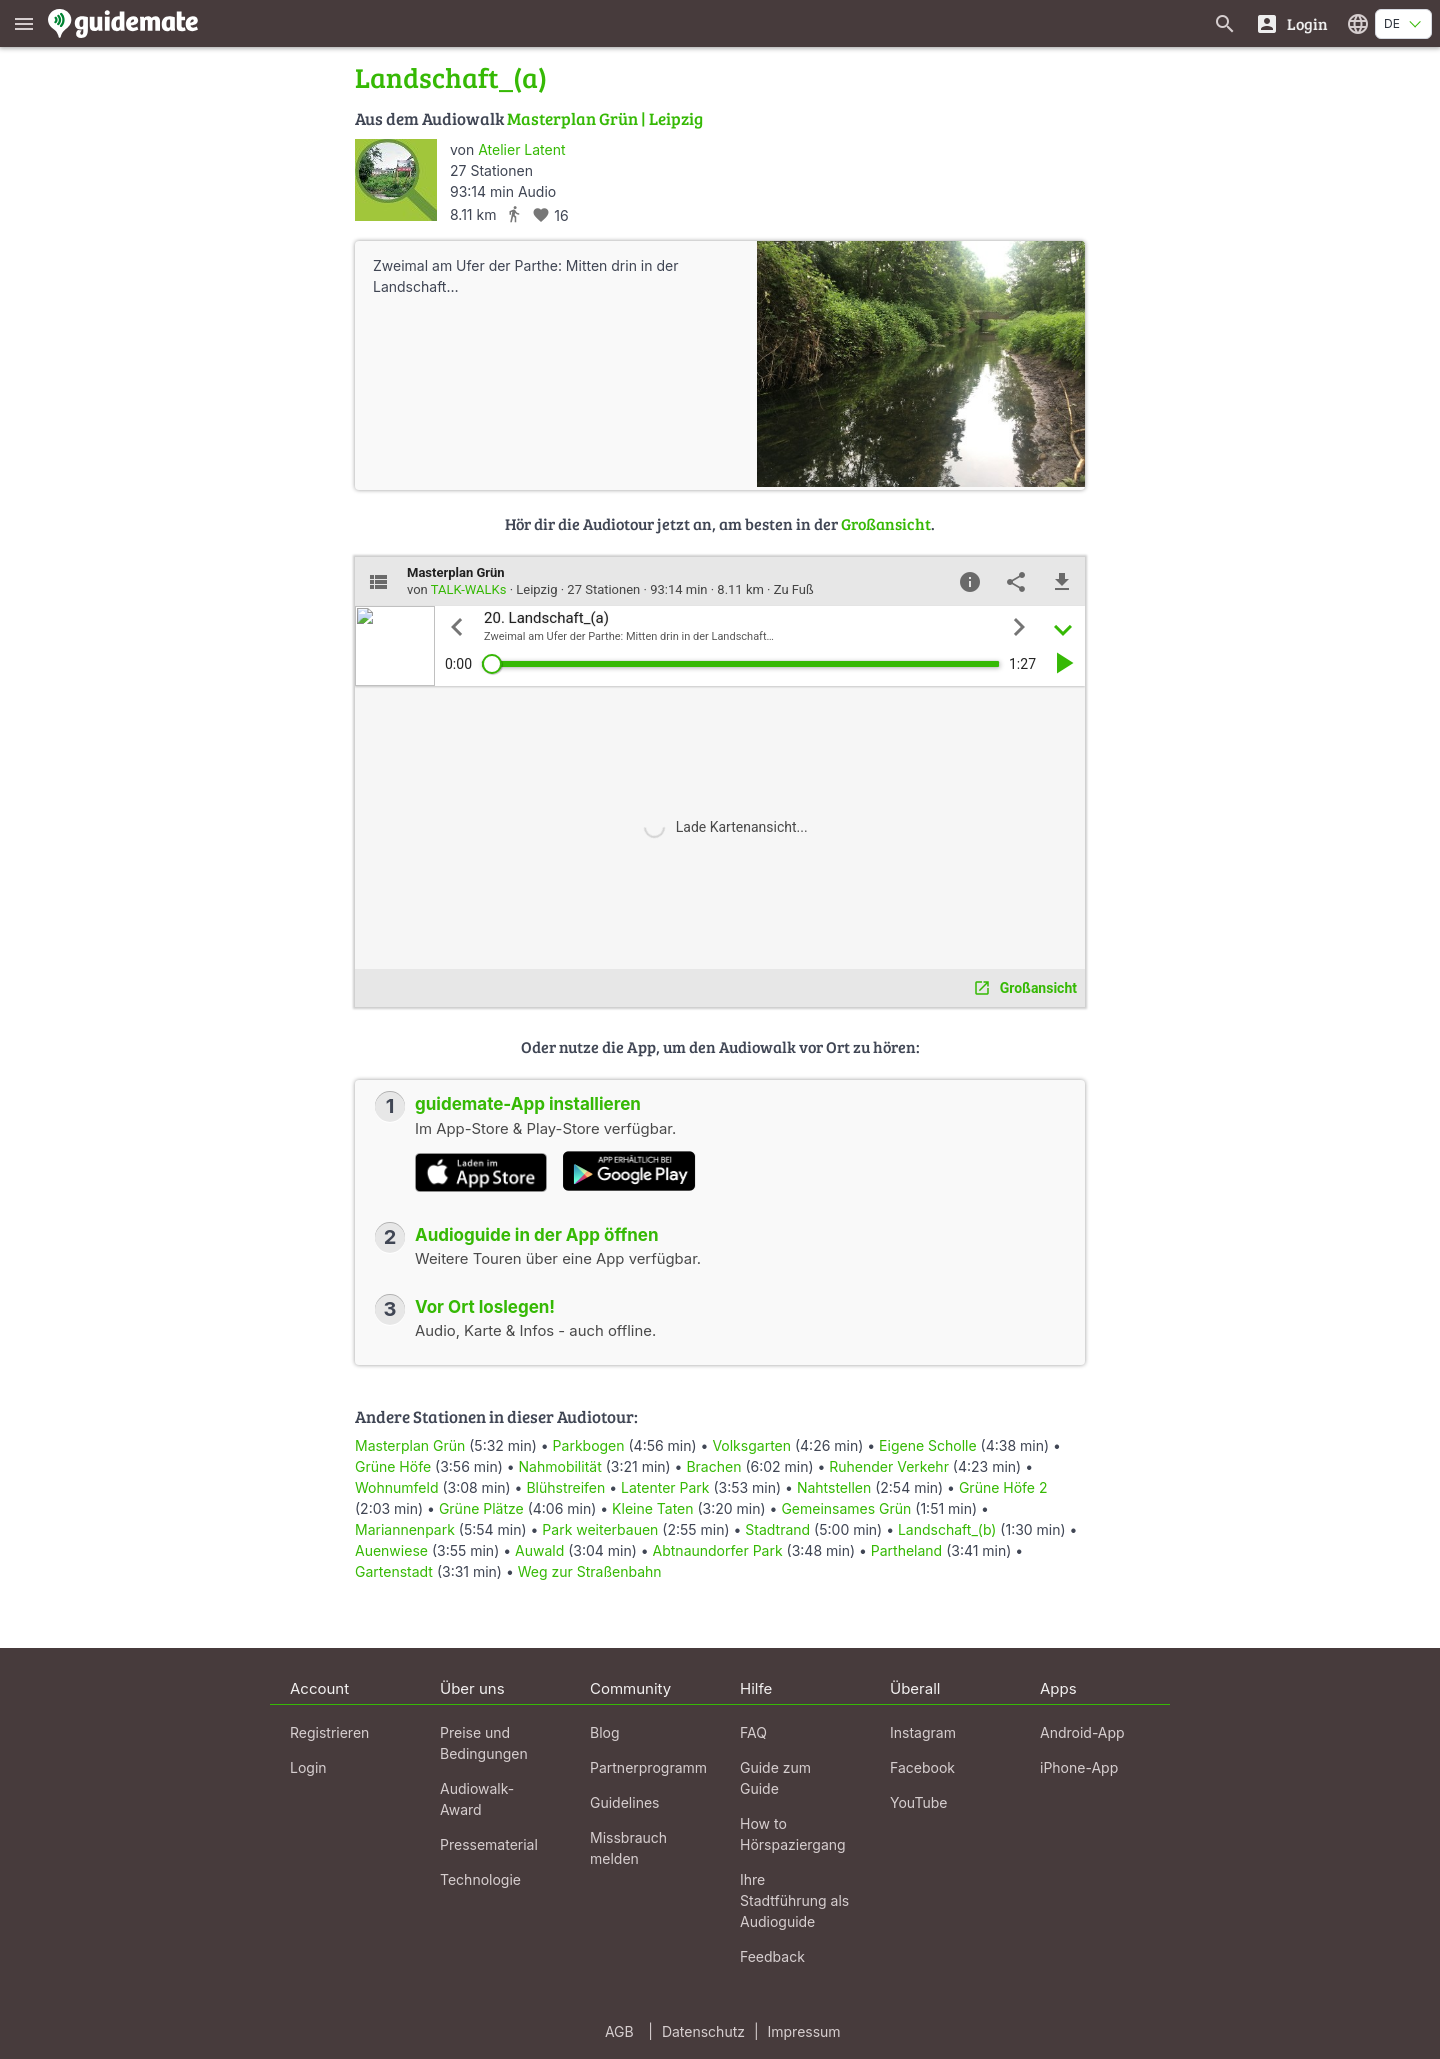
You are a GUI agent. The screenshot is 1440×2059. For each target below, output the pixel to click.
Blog (605, 1732)
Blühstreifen (565, 1487)
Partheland (906, 1550)
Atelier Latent (521, 149)
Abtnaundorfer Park (718, 1550)
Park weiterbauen (600, 1529)
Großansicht (886, 523)
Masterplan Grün (410, 1445)
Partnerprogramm (648, 1767)
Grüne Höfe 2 (1003, 1487)
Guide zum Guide (775, 1778)
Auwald (539, 1550)
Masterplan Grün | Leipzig (605, 118)
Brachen (713, 1466)
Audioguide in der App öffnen (537, 1235)
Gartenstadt (394, 1571)
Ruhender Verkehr (889, 1466)
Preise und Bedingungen (484, 1743)
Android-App (1082, 1732)
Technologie (480, 1879)
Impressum (804, 2031)
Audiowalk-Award (477, 1799)
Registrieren (329, 1732)
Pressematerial (489, 1844)
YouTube (918, 1802)
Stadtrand (777, 1529)
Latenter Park (665, 1487)
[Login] (1291, 23)
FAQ (753, 1732)
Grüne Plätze (481, 1508)
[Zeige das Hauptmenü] (24, 23)
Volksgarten (751, 1445)
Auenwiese (391, 1550)
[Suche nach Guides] (1225, 23)
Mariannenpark (405, 1529)
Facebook (922, 1767)
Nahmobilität (560, 1466)
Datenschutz (703, 2031)
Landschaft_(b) (947, 1529)
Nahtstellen (834, 1487)
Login (308, 1767)
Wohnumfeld (396, 1487)
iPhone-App (1079, 1767)
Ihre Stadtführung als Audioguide (794, 1900)
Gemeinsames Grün (846, 1508)
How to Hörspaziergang (793, 1834)
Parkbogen (589, 1445)
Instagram (923, 1732)
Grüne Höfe (393, 1466)
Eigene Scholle (928, 1445)
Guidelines (624, 1802)
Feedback (772, 1956)
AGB (619, 2031)
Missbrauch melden (628, 1848)
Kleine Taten (652, 1508)
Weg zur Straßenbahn (590, 1571)
